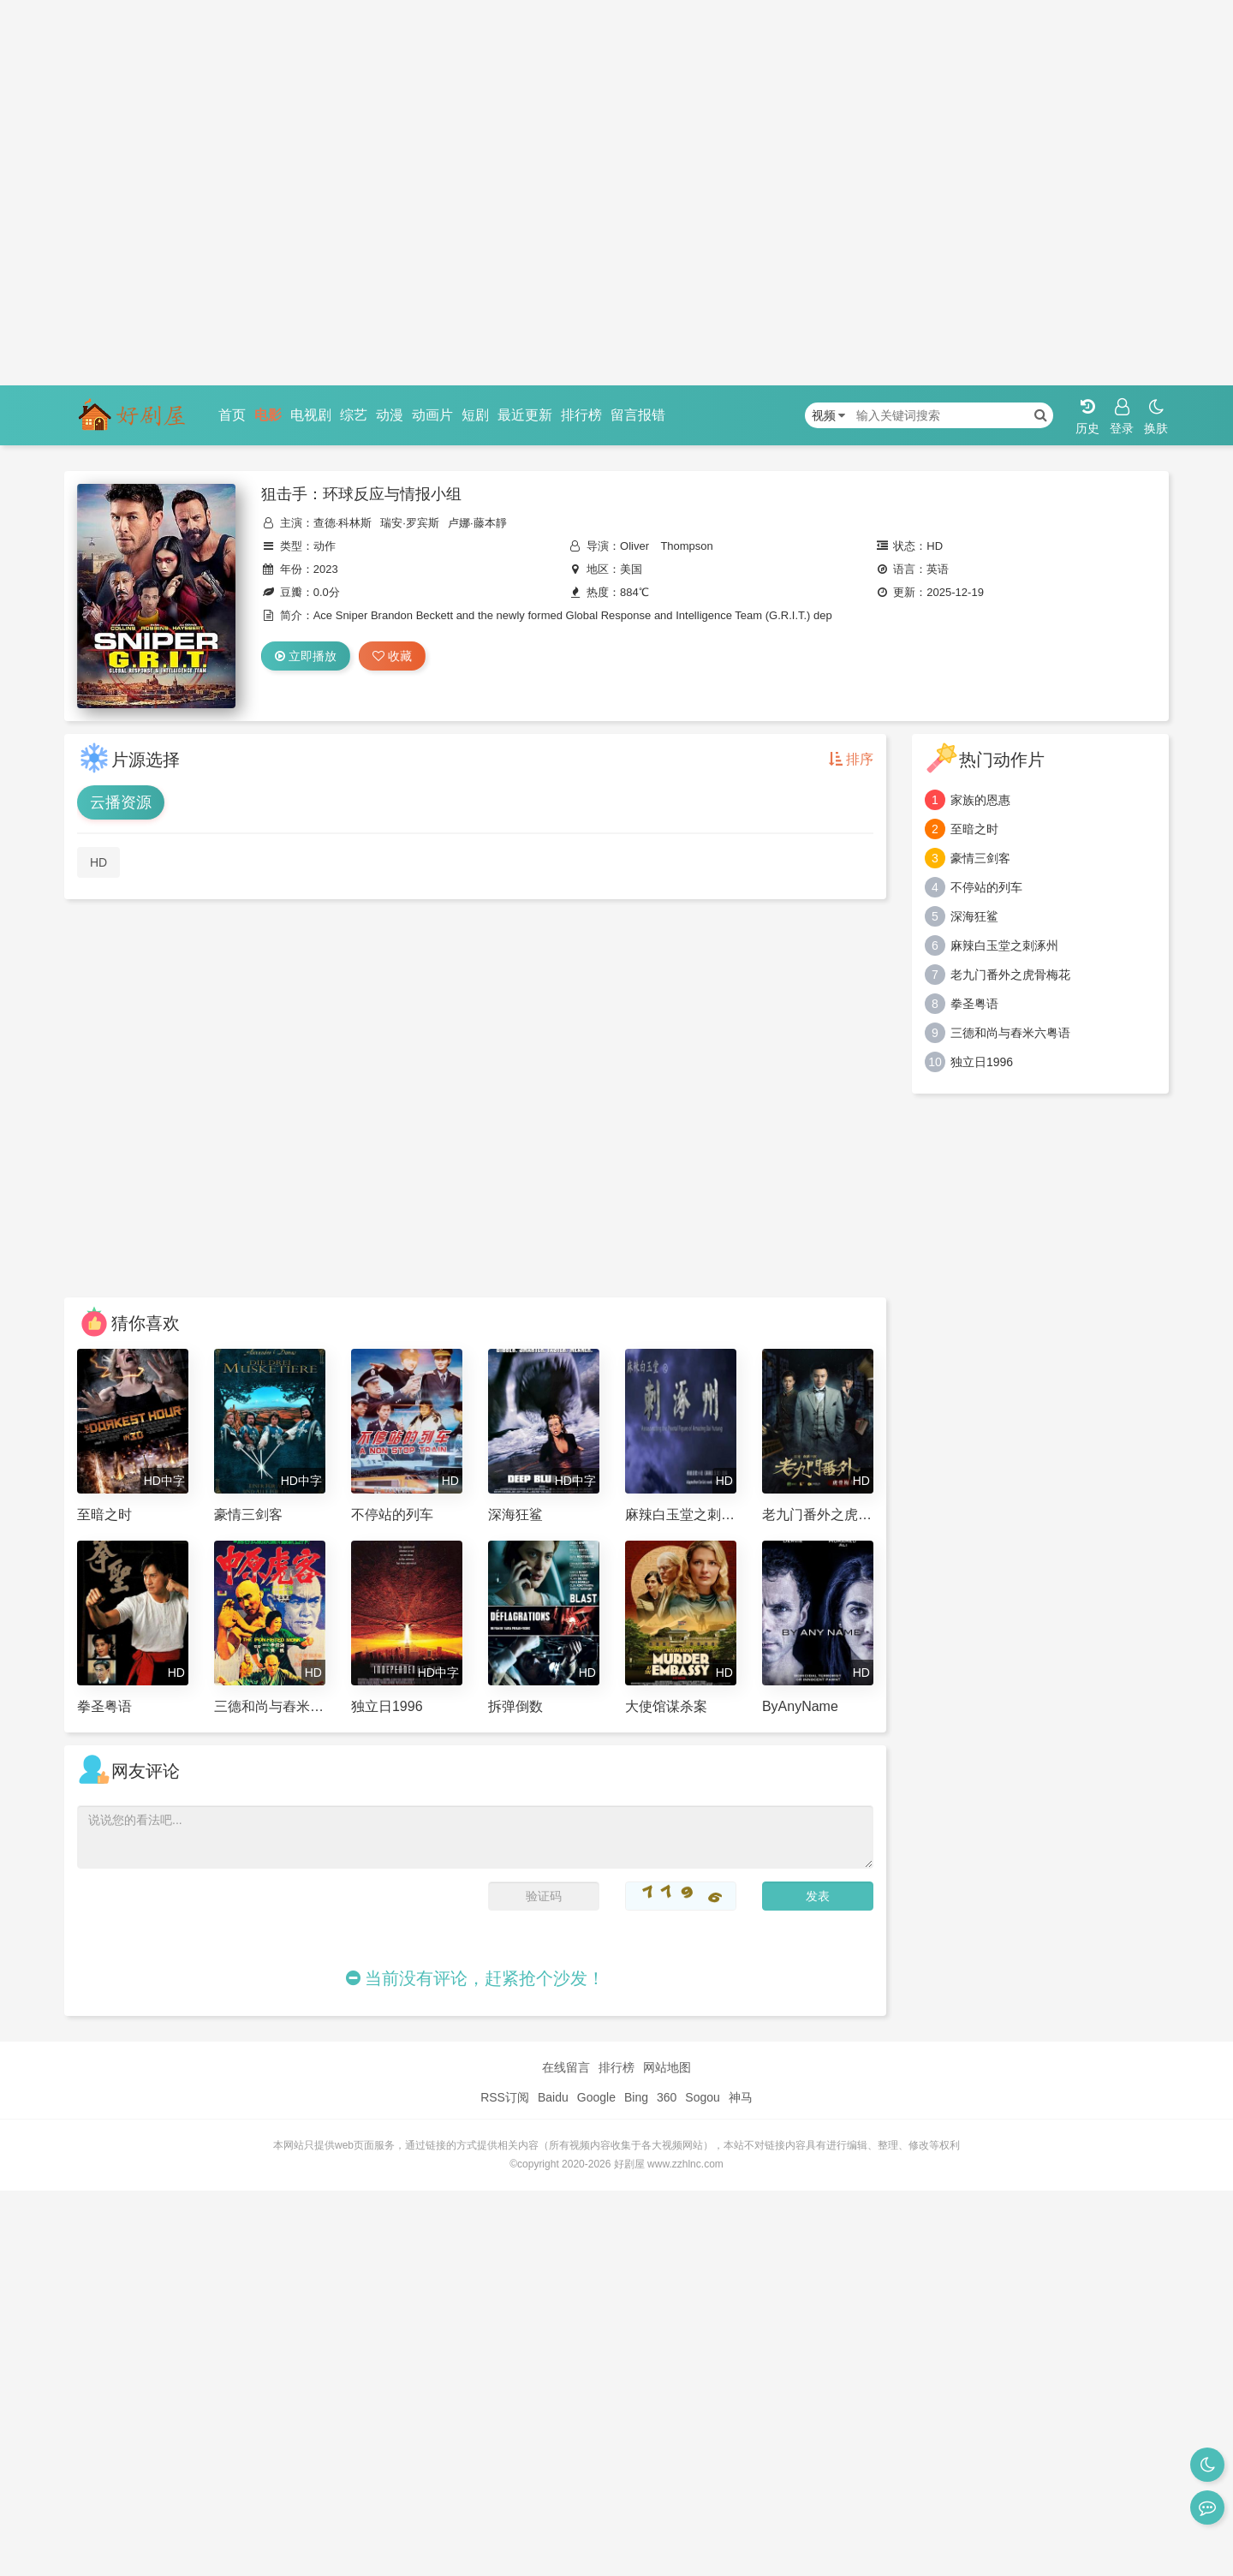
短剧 (475, 415)
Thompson (686, 546)
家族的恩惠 (980, 800)
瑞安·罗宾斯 (409, 522)
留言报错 (638, 415)
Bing (636, 2097)
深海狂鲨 (974, 916)
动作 (324, 546)
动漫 (389, 415)
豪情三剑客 (980, 858)
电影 (268, 415)
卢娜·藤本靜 (477, 522)
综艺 (353, 415)
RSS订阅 (504, 2097)
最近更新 (524, 415)
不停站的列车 (986, 887)
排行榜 (581, 415)
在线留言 (566, 2067)
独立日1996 (981, 1062)
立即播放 (306, 656)
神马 (741, 2097)
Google (596, 2097)
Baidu (553, 2097)
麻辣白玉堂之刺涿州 (1004, 945)
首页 (232, 415)
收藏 (392, 656)
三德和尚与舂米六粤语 (1010, 1033)
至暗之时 (974, 829)
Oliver (634, 546)
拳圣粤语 (974, 1004)
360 (666, 2097)
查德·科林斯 (342, 522)
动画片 (432, 415)
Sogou (702, 2097)
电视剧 (310, 415)
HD (98, 862)
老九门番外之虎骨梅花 (1010, 974)
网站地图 (667, 2067)
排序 (851, 759)
